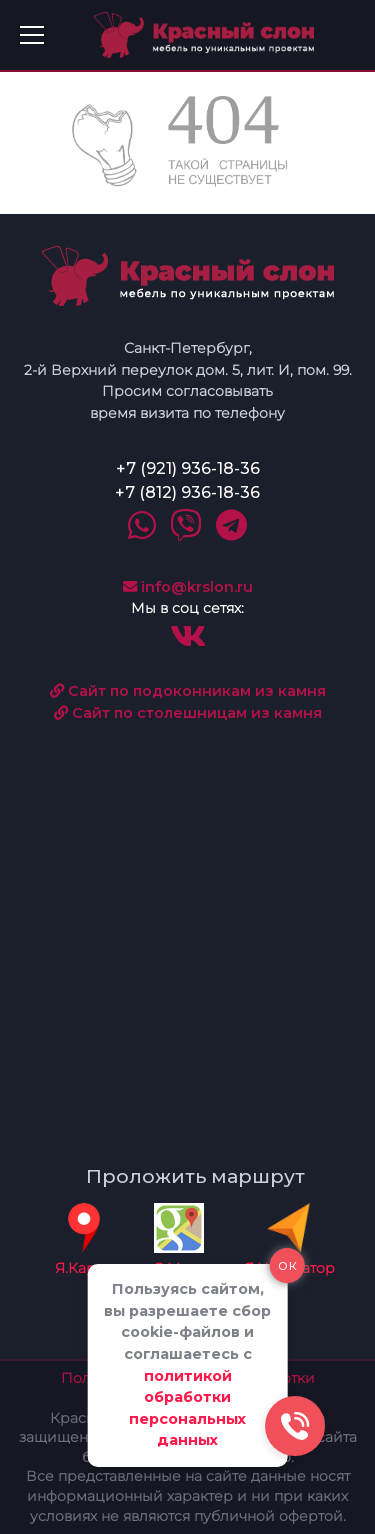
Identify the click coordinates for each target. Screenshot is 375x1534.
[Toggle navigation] (32, 35)
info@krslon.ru (188, 587)
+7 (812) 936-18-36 (187, 492)
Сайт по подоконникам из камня (188, 691)
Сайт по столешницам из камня (188, 713)
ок (287, 1265)
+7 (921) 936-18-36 (188, 468)
